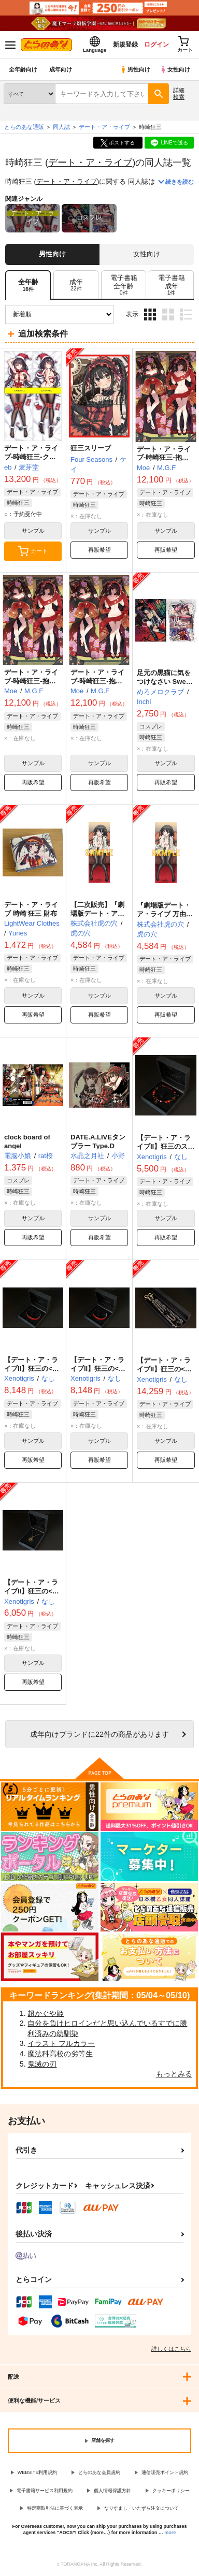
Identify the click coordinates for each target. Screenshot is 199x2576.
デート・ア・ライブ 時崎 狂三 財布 (31, 909)
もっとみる (174, 2074)
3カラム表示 (150, 314)
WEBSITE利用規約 (38, 2472)
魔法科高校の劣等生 (60, 2054)
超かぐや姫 (45, 2013)
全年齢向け (23, 69)
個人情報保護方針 (112, 2490)
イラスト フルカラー (61, 2043)
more (170, 2532)
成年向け (60, 69)
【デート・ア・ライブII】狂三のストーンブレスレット (165, 1146)
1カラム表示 (186, 314)
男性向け (135, 69)
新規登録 (124, 44)
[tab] (75, 285)
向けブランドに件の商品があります (99, 1734)
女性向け (175, 69)
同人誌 (61, 127)
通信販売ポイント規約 (164, 2472)
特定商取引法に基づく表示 (55, 2508)
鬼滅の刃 (41, 2064)
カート (33, 551)
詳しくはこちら (171, 2349)
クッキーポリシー (171, 2490)
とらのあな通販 (24, 127)
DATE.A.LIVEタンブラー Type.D (97, 1141)
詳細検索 (178, 93)
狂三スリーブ (90, 448)
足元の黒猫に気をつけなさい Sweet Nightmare (164, 681)
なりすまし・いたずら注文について (141, 2508)
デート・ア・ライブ (90, 162)
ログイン (156, 44)
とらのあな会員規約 (99, 2472)
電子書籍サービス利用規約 (45, 2490)
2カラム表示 (168, 314)
